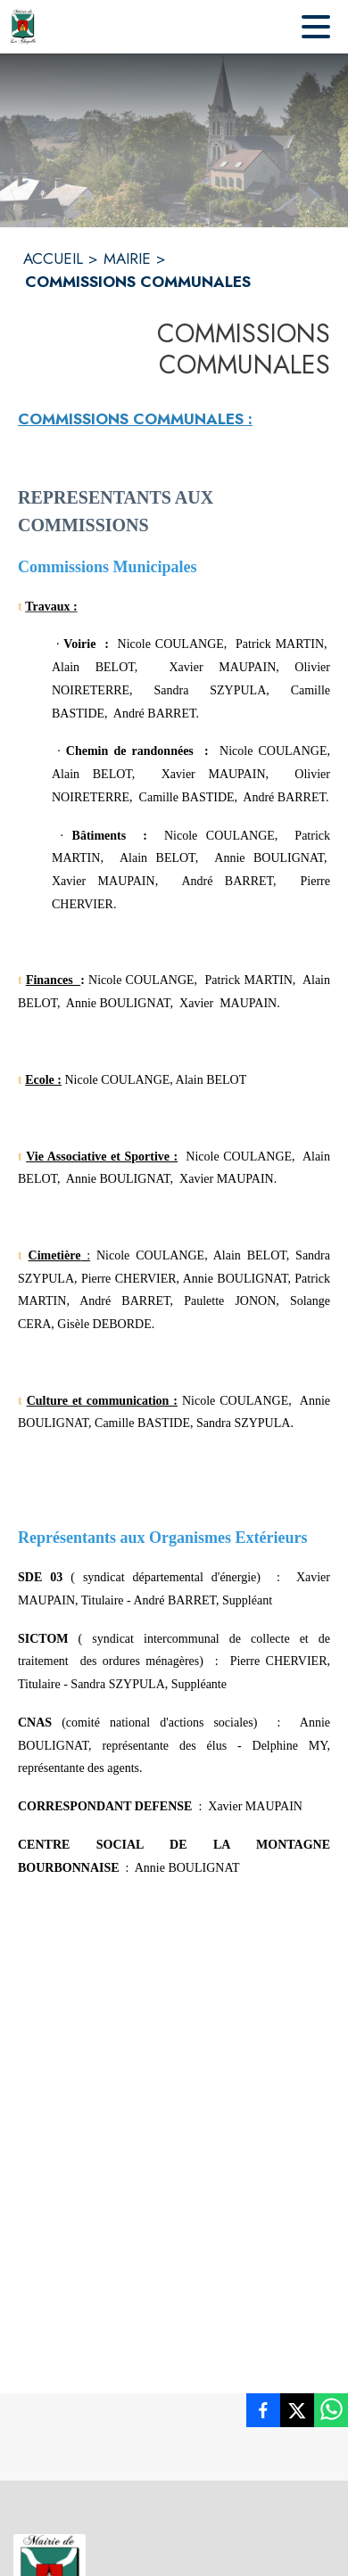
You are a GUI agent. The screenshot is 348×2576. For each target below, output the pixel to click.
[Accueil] (23, 27)
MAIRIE (127, 258)
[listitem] (263, 2413)
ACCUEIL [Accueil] (53, 258)
